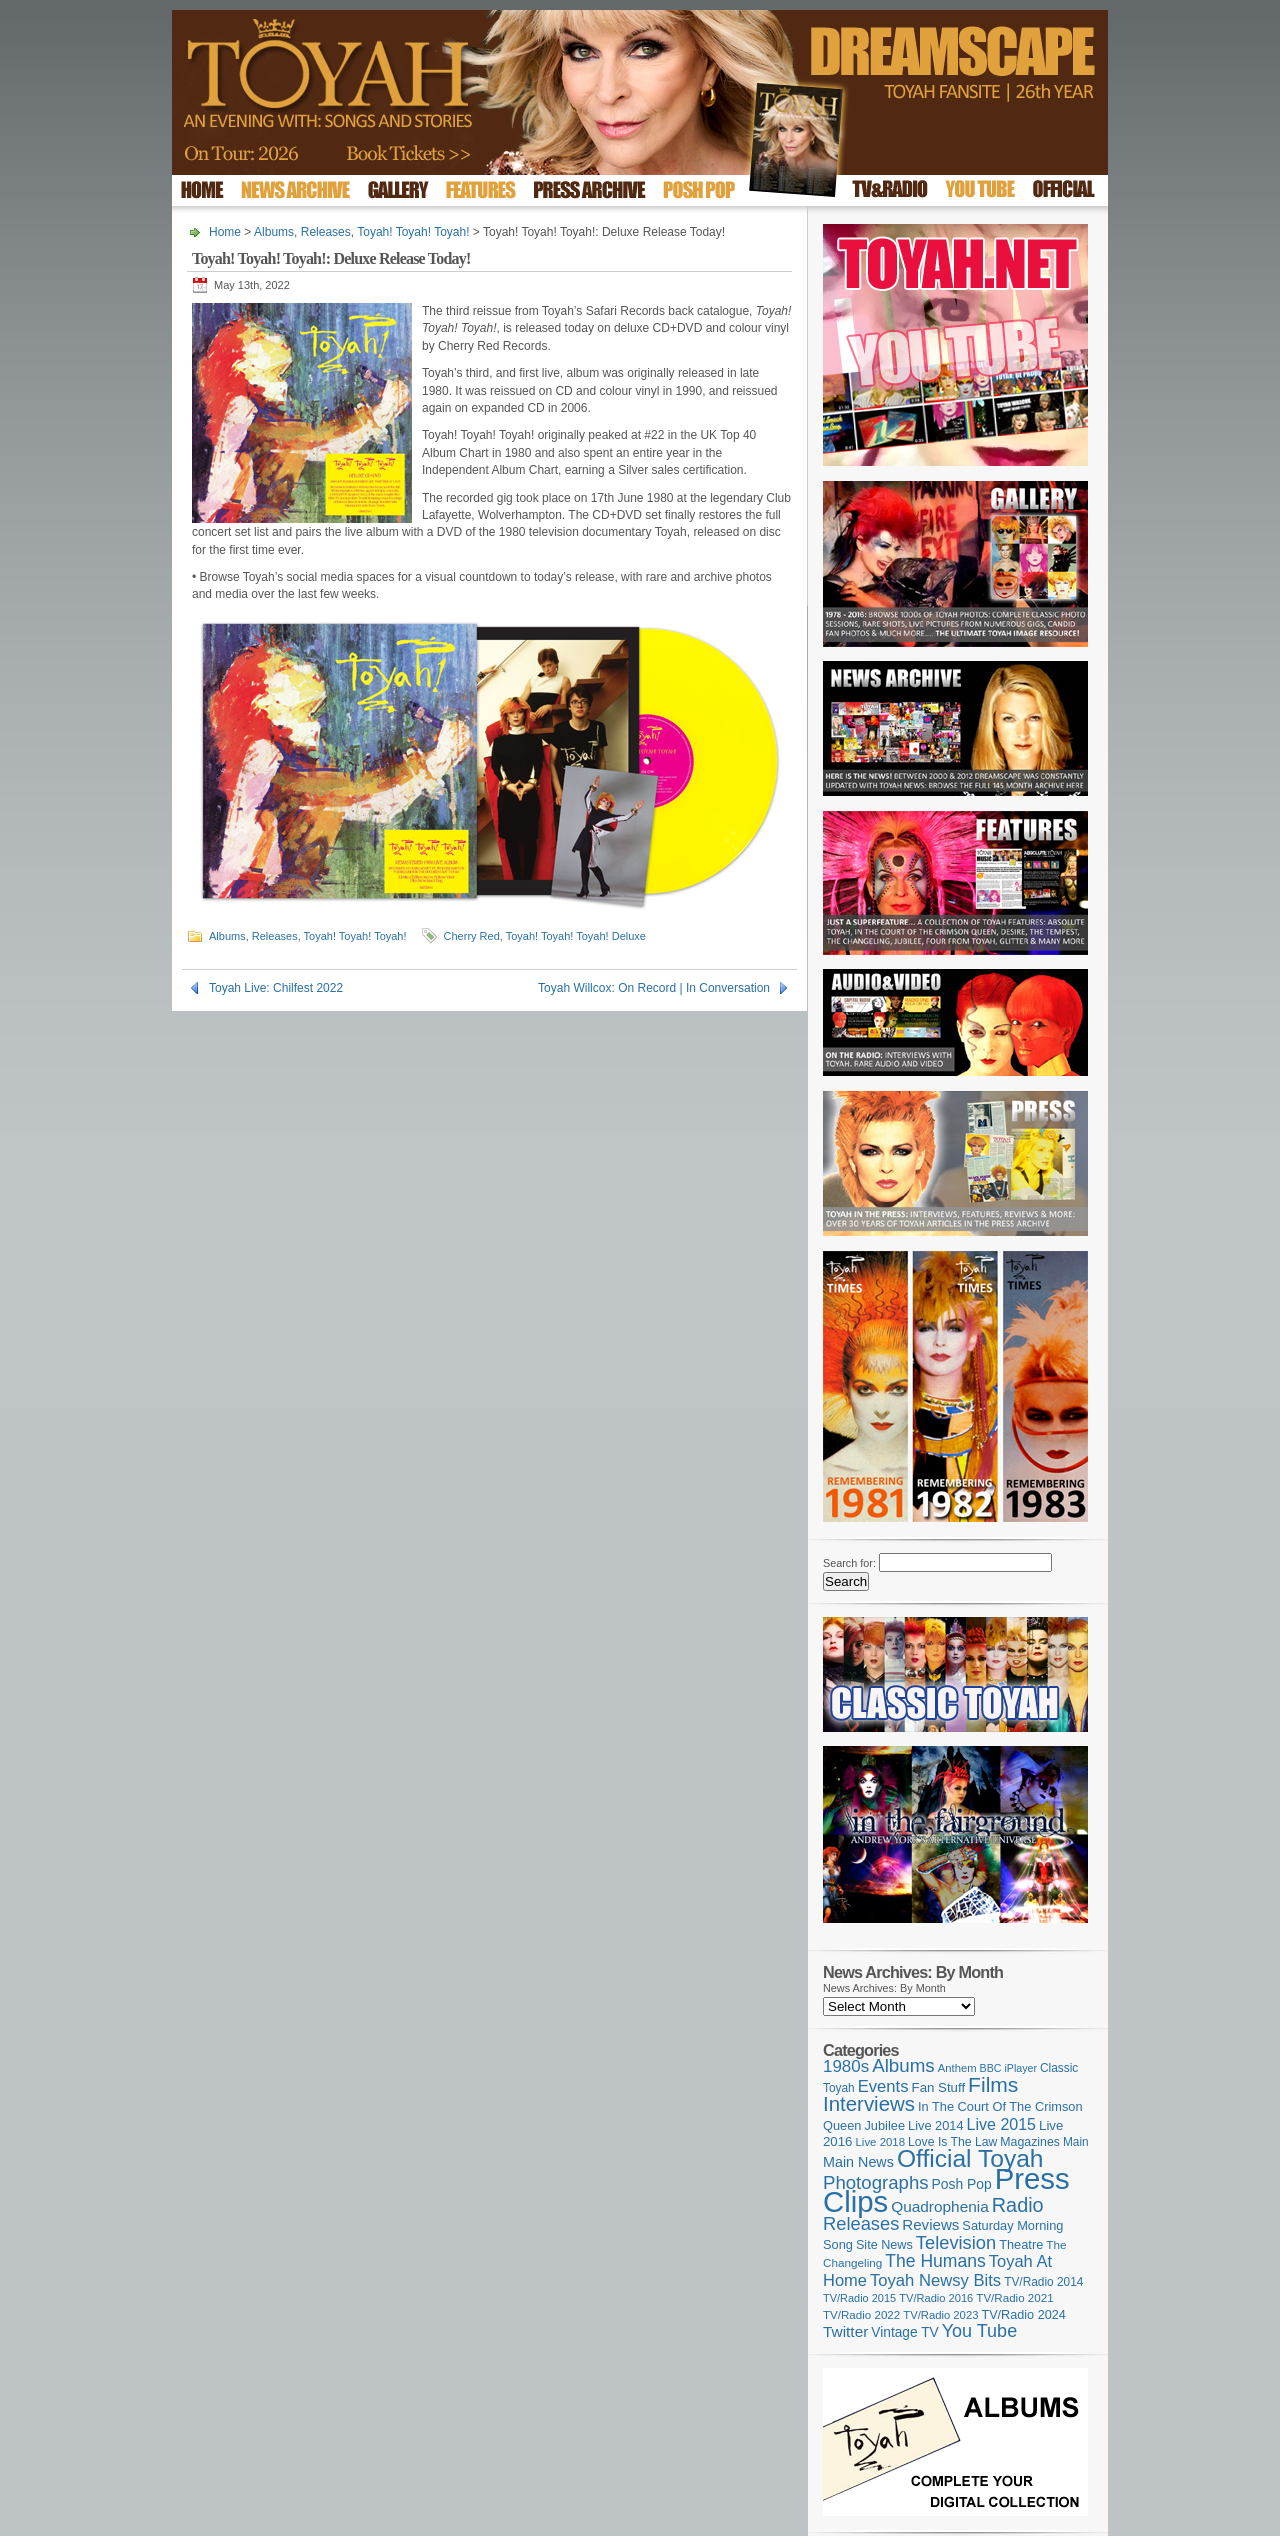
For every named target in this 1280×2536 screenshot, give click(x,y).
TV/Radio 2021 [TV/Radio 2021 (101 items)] (1014, 2298)
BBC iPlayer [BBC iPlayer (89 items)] (1008, 2068)
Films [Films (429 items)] (993, 2084)
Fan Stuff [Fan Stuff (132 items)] (939, 2087)
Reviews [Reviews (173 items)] (930, 2224)
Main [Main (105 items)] (1076, 2142)
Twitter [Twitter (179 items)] (845, 2331)
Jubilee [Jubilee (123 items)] (884, 2125)
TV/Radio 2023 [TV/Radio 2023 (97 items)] (940, 2315)
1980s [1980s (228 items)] (846, 2066)
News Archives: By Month (884, 1988)
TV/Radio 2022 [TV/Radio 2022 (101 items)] (861, 2315)
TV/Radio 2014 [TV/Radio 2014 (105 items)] (1043, 2282)
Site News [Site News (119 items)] (884, 2245)
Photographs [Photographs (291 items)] (876, 2182)
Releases (326, 232)
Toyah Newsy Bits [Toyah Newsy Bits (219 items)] (935, 2280)
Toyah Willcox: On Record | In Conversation (654, 988)
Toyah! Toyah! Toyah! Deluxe (576, 936)
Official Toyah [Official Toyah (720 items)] (970, 2158)
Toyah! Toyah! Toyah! (413, 232)
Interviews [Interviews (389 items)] (869, 2103)
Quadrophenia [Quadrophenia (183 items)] (940, 2206)
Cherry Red (472, 936)
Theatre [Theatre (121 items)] (1021, 2244)
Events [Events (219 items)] (883, 2086)
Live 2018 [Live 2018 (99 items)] (881, 2142)
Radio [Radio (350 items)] (1018, 2205)
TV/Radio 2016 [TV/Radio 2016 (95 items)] (936, 2298)
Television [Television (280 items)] (956, 2242)
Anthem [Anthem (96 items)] (957, 2068)
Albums (274, 232)
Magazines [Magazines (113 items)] (1030, 2142)
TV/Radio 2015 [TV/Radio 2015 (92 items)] (859, 2298)
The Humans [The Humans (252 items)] (935, 2261)
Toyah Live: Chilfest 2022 (276, 988)
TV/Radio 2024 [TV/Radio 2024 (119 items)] (1023, 2315)
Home (225, 232)
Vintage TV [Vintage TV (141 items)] (904, 2332)
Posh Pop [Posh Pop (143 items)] (962, 2184)
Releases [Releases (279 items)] (861, 2223)
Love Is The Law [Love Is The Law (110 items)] (952, 2142)
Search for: (849, 1563)
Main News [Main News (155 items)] (858, 2162)
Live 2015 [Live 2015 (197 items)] (1001, 2124)
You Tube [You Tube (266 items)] (979, 2331)
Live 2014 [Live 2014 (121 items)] (936, 2125)
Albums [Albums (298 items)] (903, 2065)
